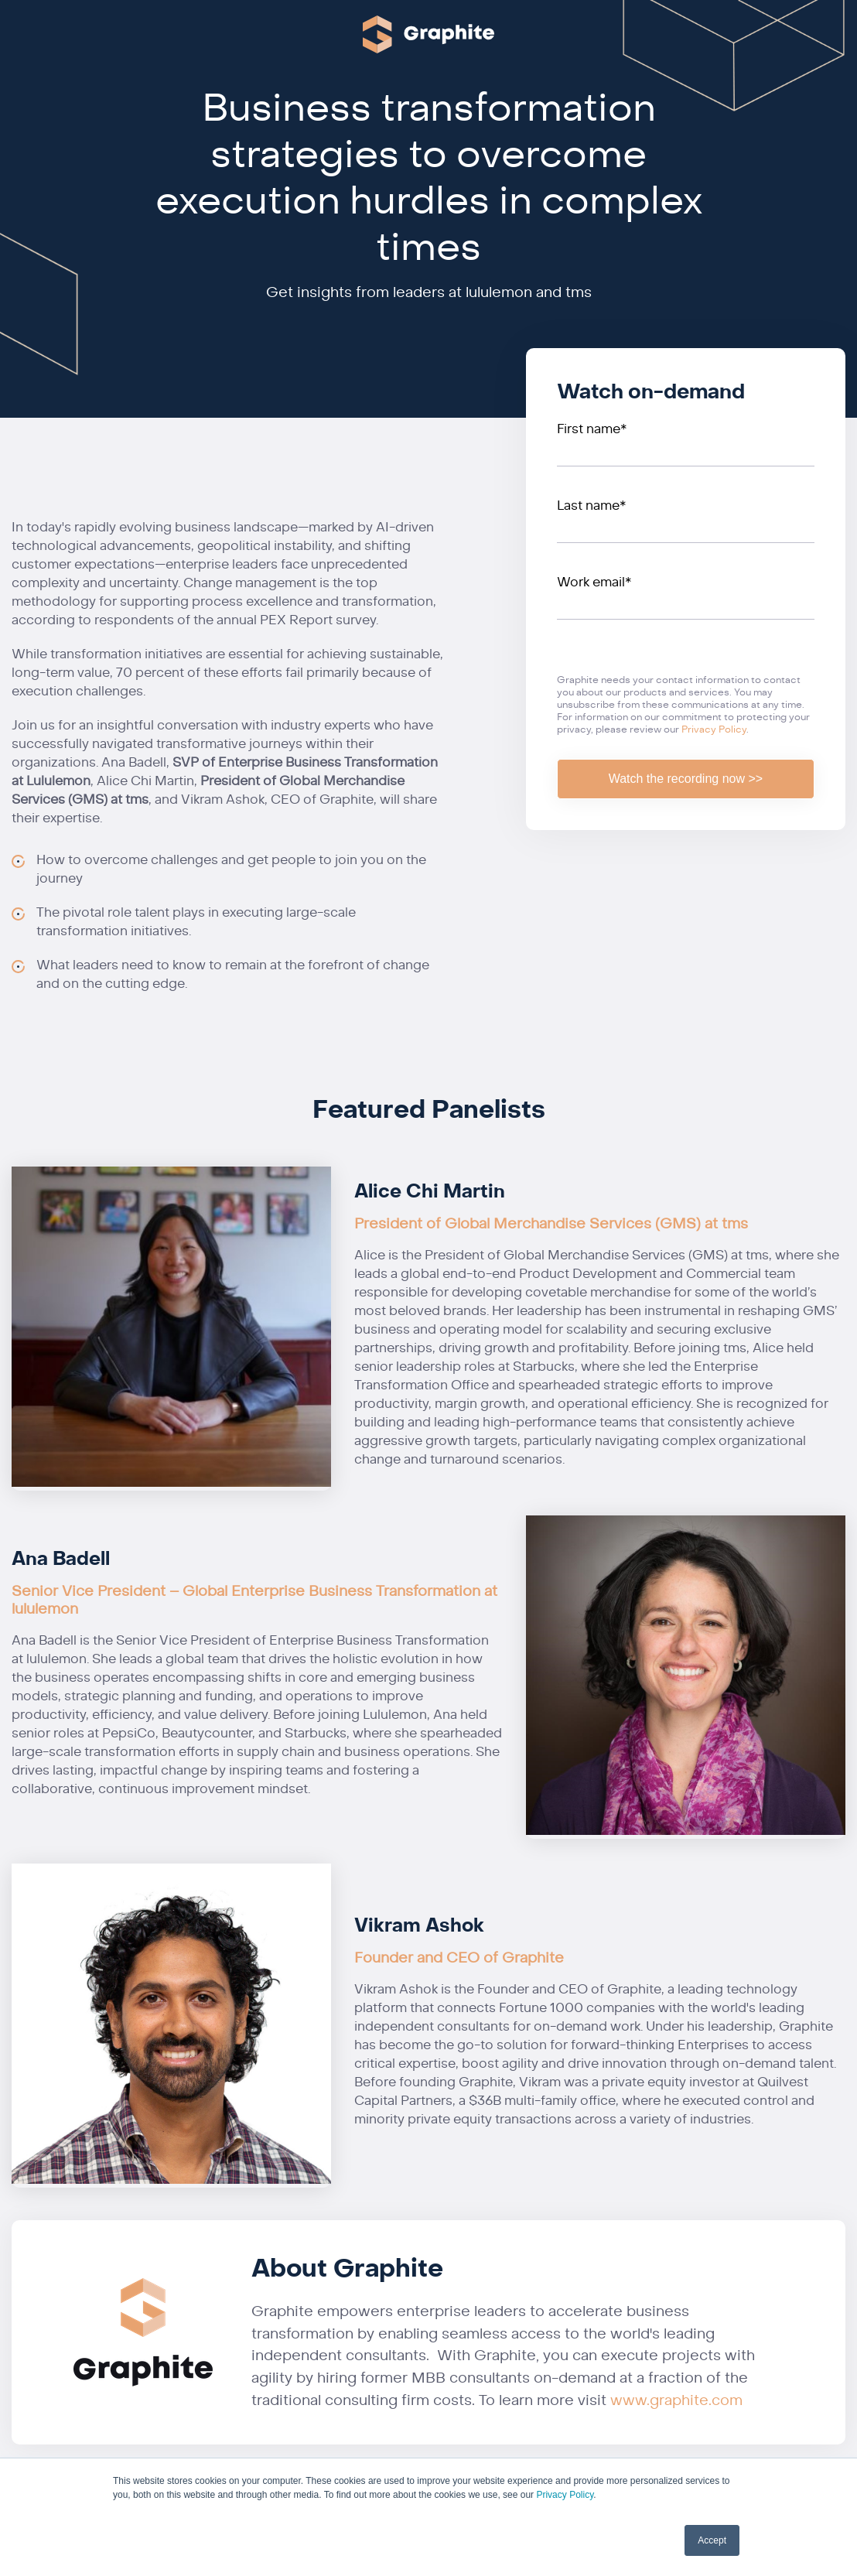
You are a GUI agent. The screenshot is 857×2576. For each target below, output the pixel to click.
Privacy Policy (564, 2494)
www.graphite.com (676, 2400)
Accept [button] (712, 2540)
